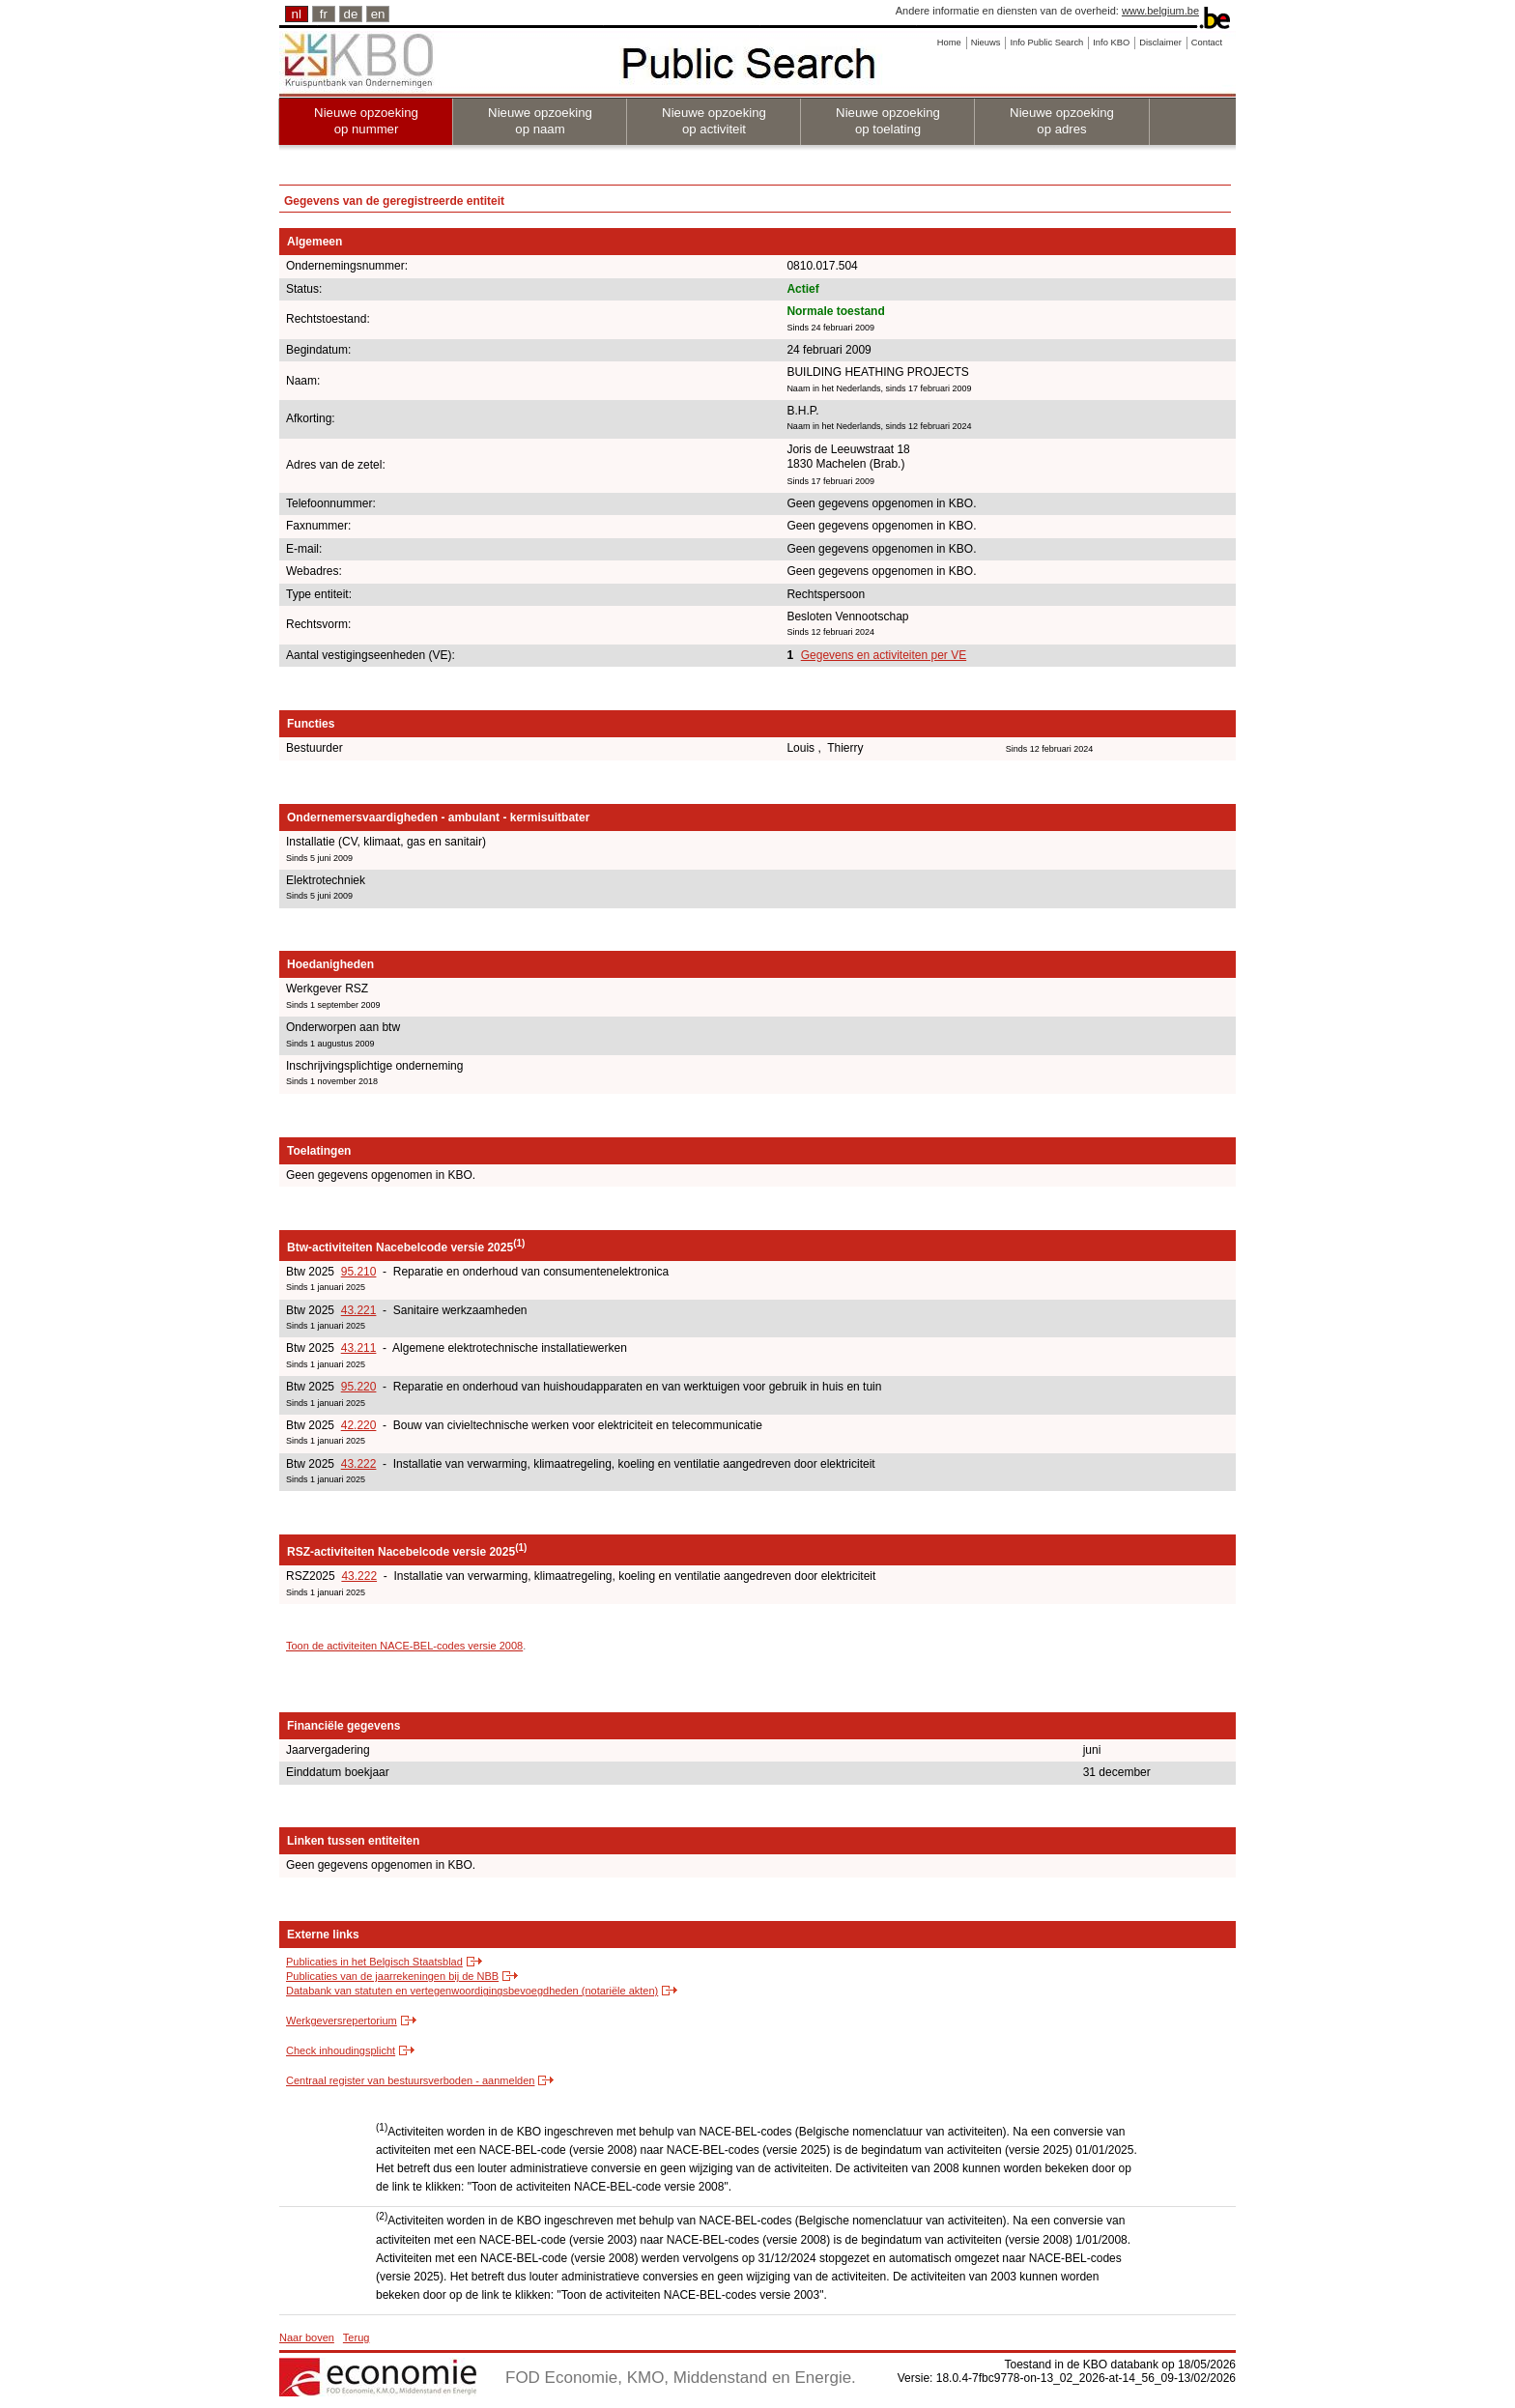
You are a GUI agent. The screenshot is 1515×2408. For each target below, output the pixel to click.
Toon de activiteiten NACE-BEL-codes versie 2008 (404, 1645)
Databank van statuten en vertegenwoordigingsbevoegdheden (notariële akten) (472, 1990)
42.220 (359, 1425)
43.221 (359, 1310)
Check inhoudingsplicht (340, 2050)
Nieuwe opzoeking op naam (540, 120)
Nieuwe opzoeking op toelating (888, 120)
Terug (356, 2337)
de (351, 14)
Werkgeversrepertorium (341, 2020)
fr (324, 14)
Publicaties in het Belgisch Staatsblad (374, 1961)
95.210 (359, 1271)
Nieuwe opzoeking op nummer (366, 120)
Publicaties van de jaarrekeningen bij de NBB (392, 1976)
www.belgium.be (1160, 10)
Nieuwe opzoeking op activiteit (714, 120)
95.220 (359, 1386)
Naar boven (306, 2337)
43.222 (359, 1464)
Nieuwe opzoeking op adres (1062, 120)
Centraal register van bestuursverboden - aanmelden (410, 2080)
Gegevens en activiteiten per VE (883, 655)
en (378, 14)
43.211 (359, 1348)
